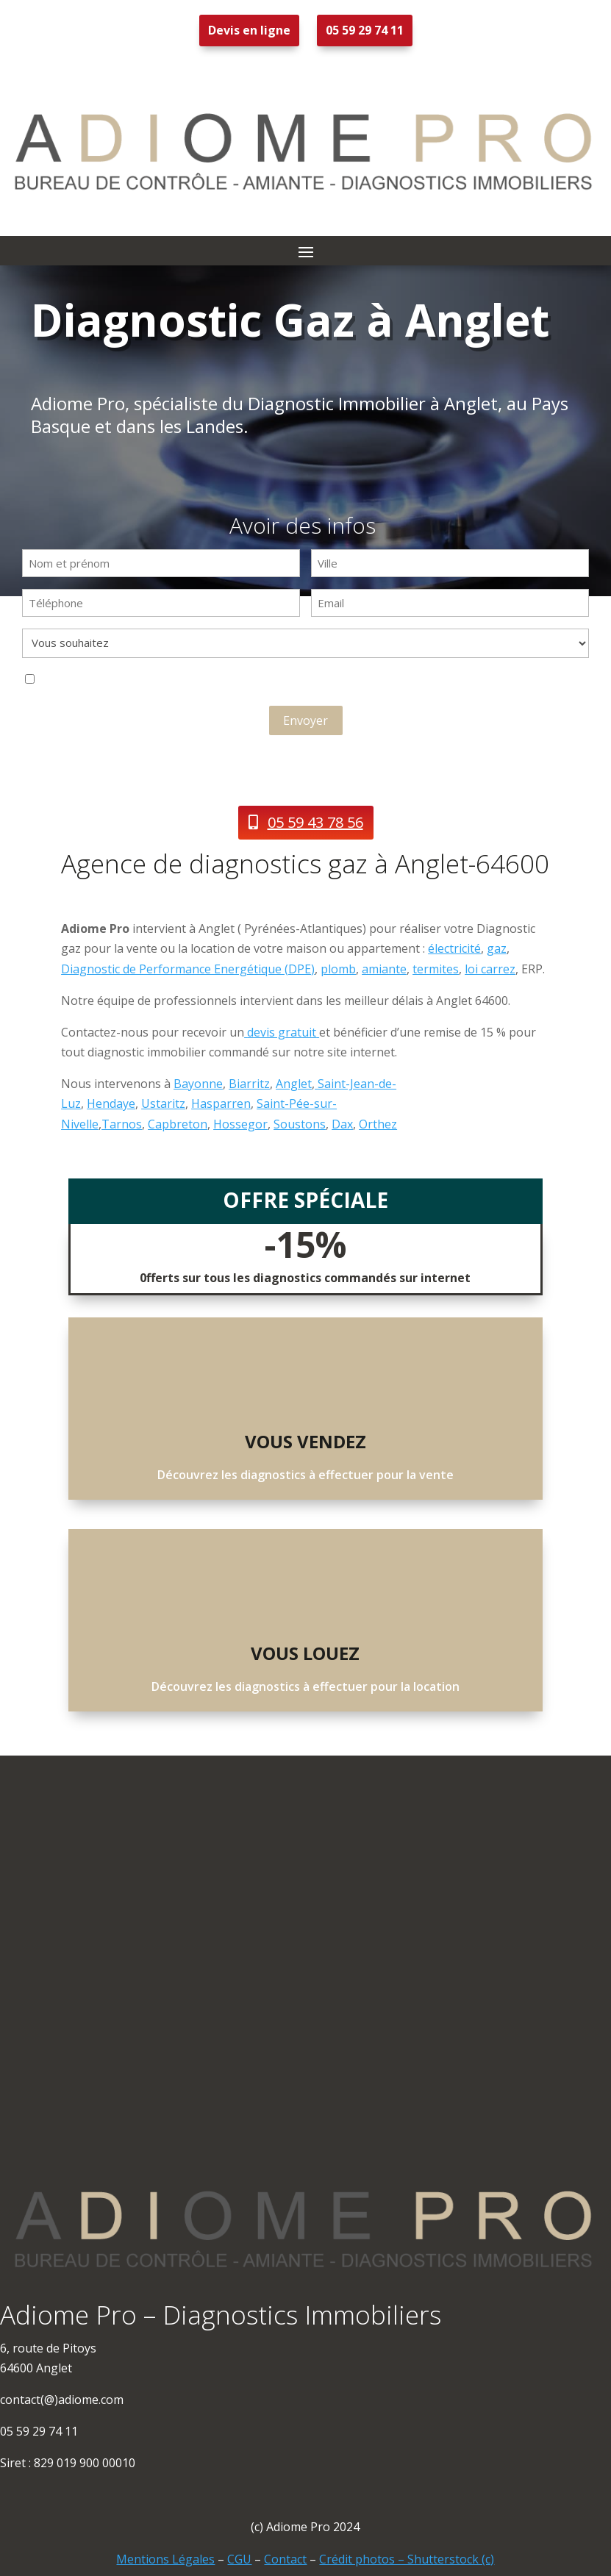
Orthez (378, 1124)
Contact (285, 2559)
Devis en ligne (249, 30)
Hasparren (221, 1103)
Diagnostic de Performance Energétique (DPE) (188, 969)
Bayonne (198, 1084)
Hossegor (240, 1124)
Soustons (300, 1124)
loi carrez (490, 969)
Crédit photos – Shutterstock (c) (406, 2559)
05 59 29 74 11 (365, 30)
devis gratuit (281, 1032)
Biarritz (249, 1084)
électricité (454, 948)
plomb (338, 969)
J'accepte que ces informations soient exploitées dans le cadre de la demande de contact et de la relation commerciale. (213, 681)
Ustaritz (163, 1103)
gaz (497, 948)
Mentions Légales (165, 2559)
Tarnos (121, 1124)
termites (435, 969)
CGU (239, 2559)
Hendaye (111, 1103)
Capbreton (177, 1124)
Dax (342, 1124)
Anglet (294, 1084)
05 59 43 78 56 (315, 822)
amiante (384, 969)
